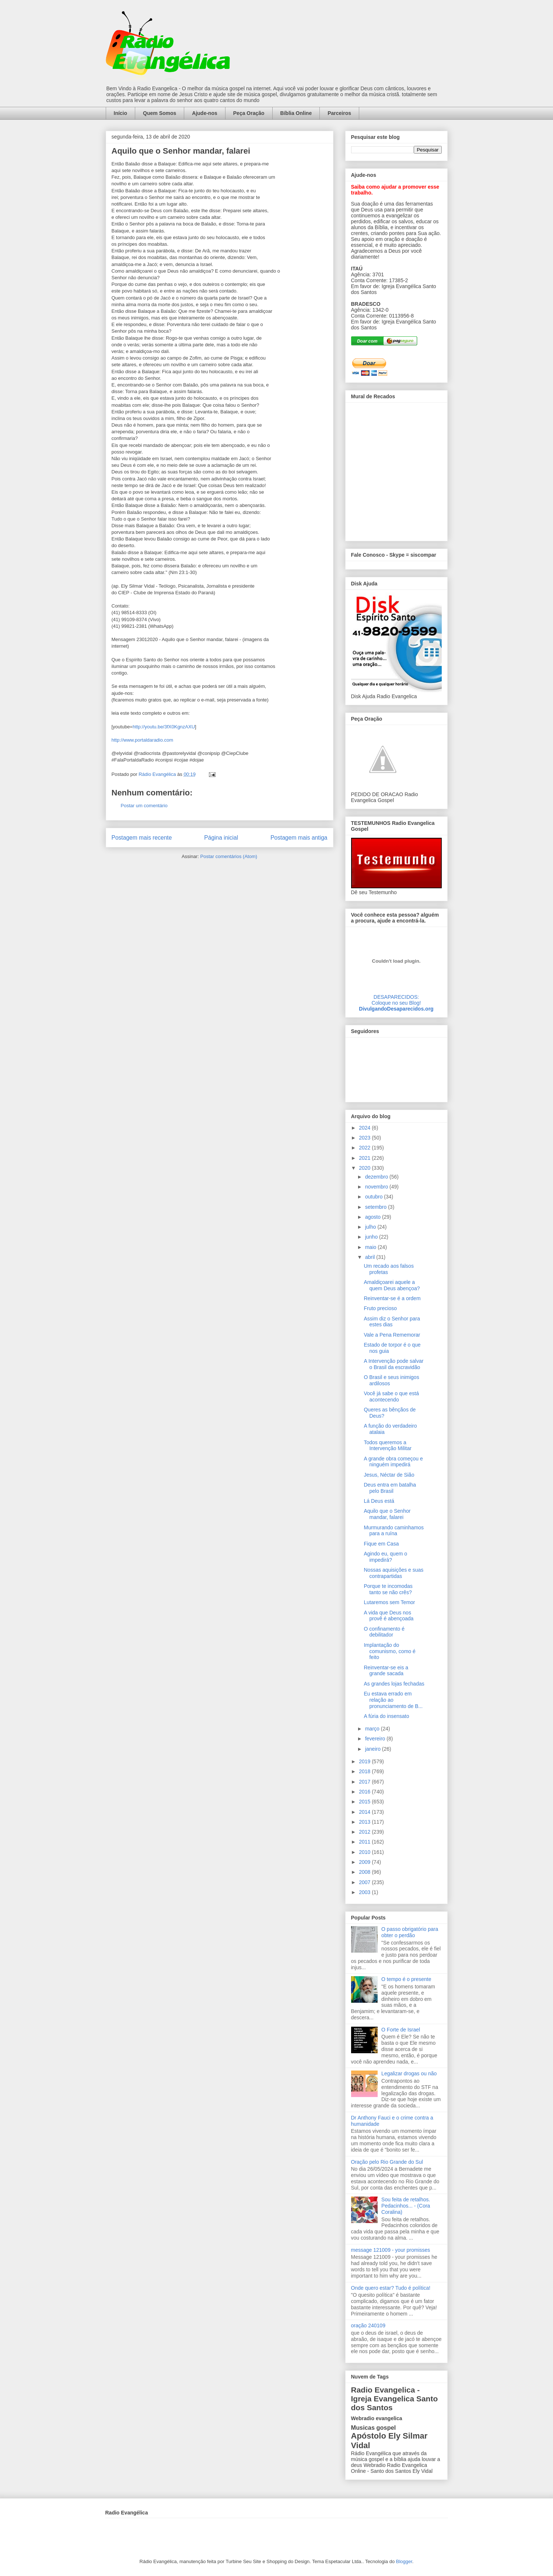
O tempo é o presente (406, 1979)
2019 (365, 1761)
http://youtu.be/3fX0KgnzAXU (164, 726)
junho (372, 1237)
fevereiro (375, 1739)
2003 (365, 1892)
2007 (365, 1882)
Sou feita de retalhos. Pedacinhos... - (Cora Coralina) (405, 2206)
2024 (365, 1128)
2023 (365, 1138)
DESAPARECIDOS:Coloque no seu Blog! (396, 1000)
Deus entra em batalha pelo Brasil (390, 1488)
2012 (365, 1832)
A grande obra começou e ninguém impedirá (393, 1462)
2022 (365, 1148)
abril (370, 1257)
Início (120, 113)
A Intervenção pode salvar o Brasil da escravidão (393, 1364)
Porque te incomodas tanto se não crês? (388, 1589)
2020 (365, 1168)
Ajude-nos (204, 113)
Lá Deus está (379, 1501)
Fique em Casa (381, 1544)
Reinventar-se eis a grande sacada (386, 1671)
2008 (365, 1872)
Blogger (404, 2561)
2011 (365, 1842)
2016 (365, 1792)
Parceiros (339, 113)
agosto (373, 1217)
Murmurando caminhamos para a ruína (394, 1531)
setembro (376, 1207)
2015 (365, 1802)
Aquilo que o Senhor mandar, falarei (387, 1514)
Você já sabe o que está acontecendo (391, 1396)
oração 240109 (368, 2325)
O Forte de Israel (400, 2030)
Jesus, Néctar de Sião (389, 1475)
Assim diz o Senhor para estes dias (392, 1322)
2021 (365, 1158)
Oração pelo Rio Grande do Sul (387, 2162)
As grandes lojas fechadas (394, 1684)
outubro (374, 1197)
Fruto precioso (380, 1308)
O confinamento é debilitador (384, 1632)
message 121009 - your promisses (390, 2250)
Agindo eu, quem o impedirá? (385, 1557)
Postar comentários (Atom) (228, 856)
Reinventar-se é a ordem (392, 1298)
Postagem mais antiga (298, 837)
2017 (365, 1782)
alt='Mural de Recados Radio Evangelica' (396, 469)
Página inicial (221, 837)
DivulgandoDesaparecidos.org (396, 1009)
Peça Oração (249, 113)
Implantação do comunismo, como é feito (389, 1651)
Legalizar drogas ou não (409, 2073)
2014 (365, 1812)
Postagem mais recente (142, 837)
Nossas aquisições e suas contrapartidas (393, 1573)
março (373, 1729)
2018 (365, 1771)
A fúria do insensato (386, 1716)
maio (371, 1247)
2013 (365, 1822)
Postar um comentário (144, 805)
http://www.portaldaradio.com (143, 740)
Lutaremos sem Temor (389, 1602)
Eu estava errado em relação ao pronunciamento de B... (393, 1700)
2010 (365, 1852)
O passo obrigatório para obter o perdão (409, 1932)
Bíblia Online (296, 113)
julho (371, 1227)
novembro (377, 1187)
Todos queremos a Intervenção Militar (387, 1445)
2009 (365, 1862)
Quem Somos (159, 113)
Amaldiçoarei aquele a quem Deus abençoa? (392, 1285)
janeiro (373, 1749)
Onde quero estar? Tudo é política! (391, 2288)
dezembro (377, 1177)
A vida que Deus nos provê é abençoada (388, 1616)
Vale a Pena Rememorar (392, 1335)
